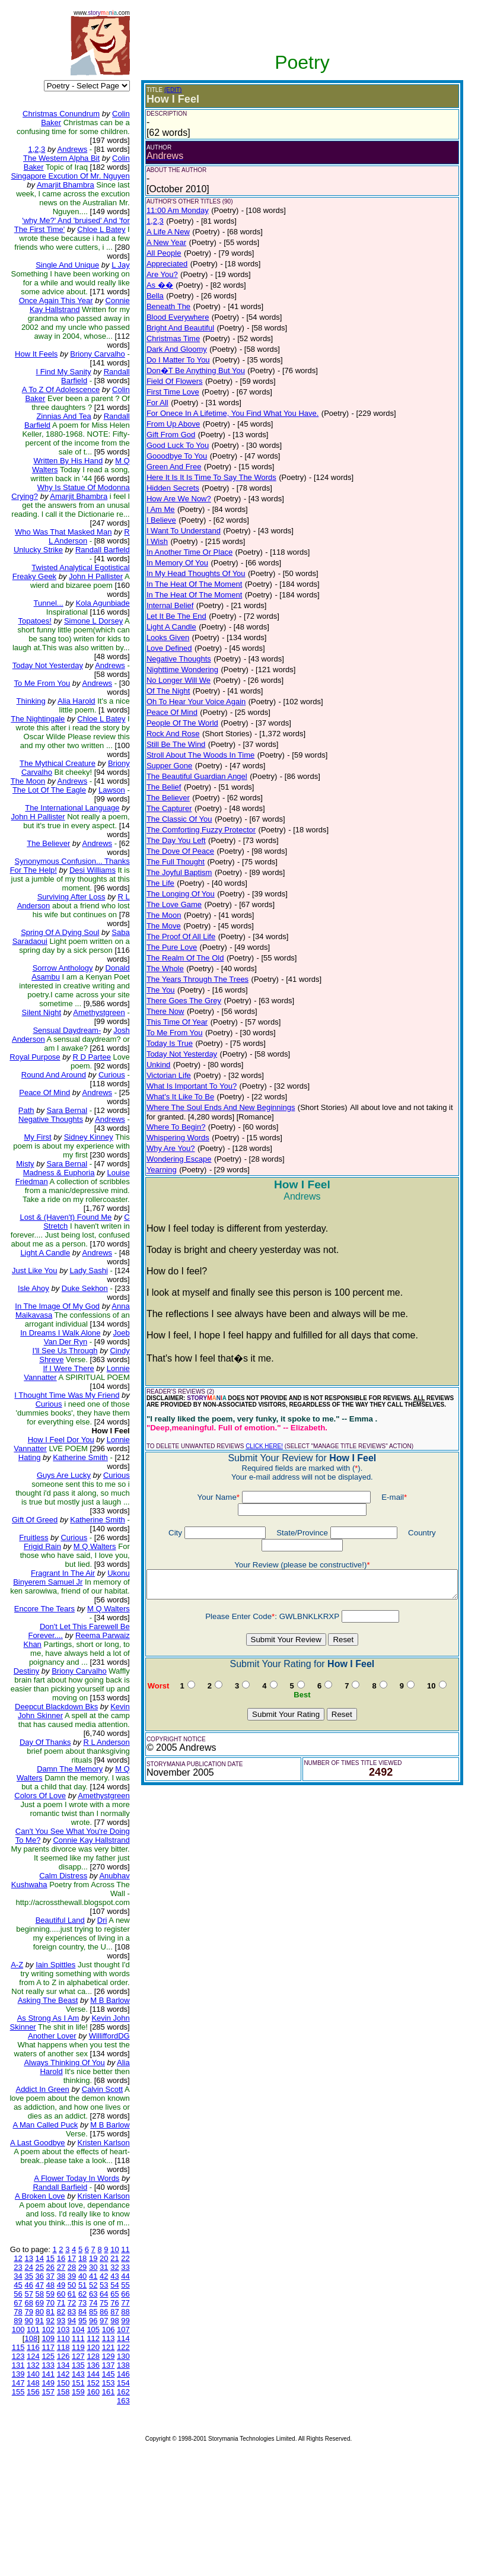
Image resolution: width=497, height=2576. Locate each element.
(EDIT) (164, 90)
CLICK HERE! (256, 1446)
